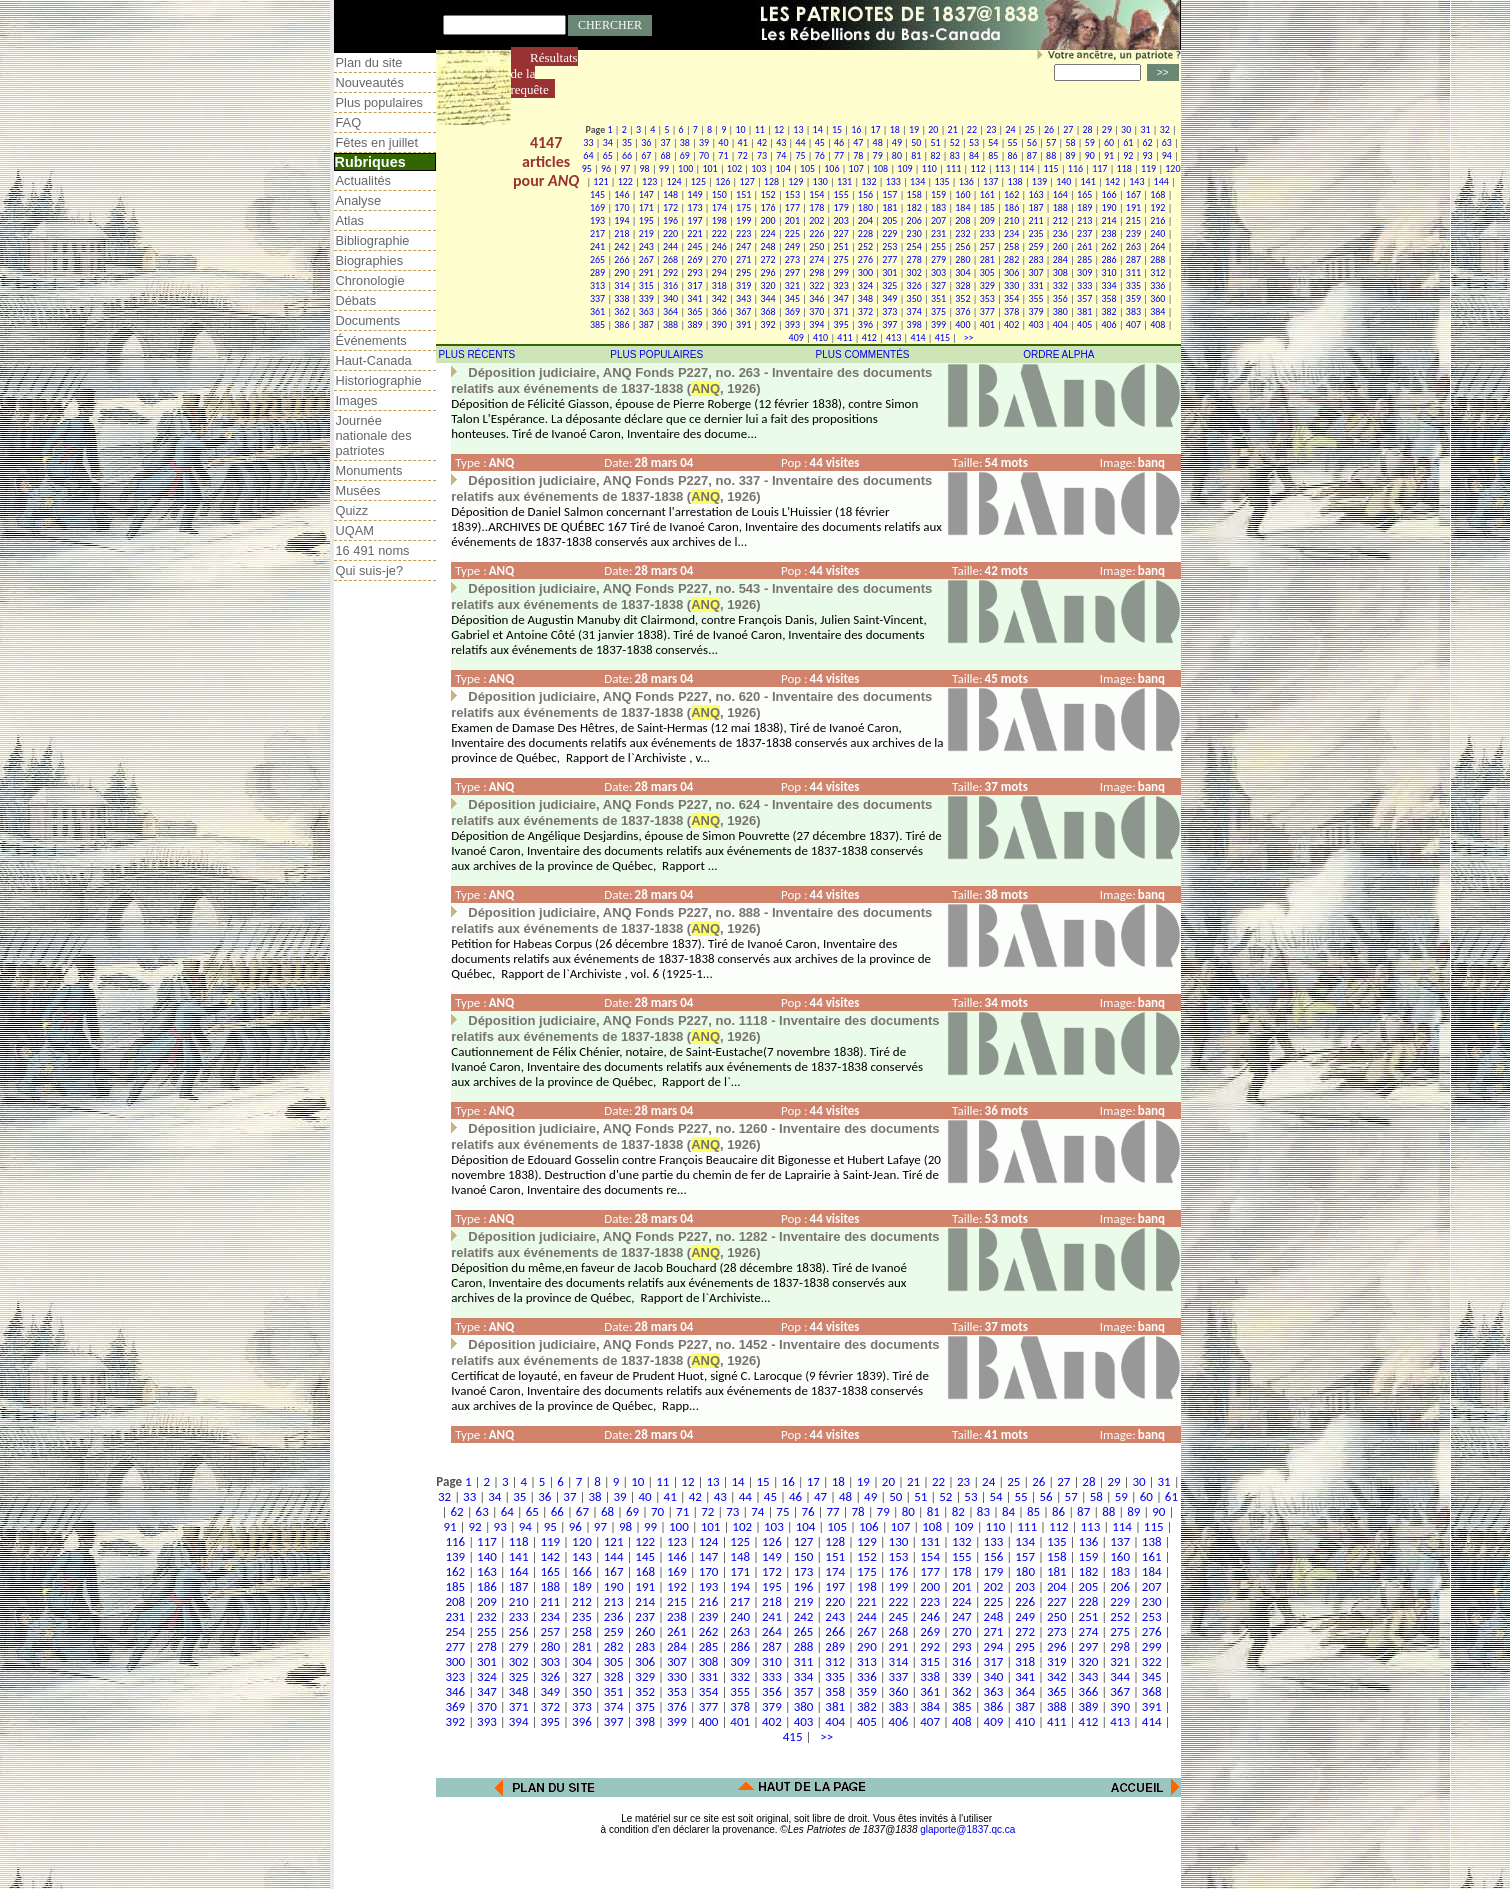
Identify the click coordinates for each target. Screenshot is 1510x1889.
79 (878, 155)
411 (844, 337)
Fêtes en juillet (377, 142)
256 (962, 246)
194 (621, 220)
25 (1030, 129)
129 (795, 181)
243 (646, 246)
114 (1026, 168)
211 (1035, 220)
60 (1109, 142)
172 (670, 207)
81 (916, 155)
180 (865, 207)
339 (646, 298)
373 (889, 311)
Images (357, 400)
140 (1063, 181)
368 (767, 311)
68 (665, 155)
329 (987, 285)
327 (938, 285)
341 (694, 298)
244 (670, 246)
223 (743, 233)
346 (816, 298)
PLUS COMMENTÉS (863, 354)
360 (1157, 298)
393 (792, 324)
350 (914, 298)
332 (1060, 285)
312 (1157, 272)
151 (743, 194)
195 (646, 220)
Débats (356, 300)
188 (1060, 207)
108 (880, 168)
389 (694, 324)
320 (767, 285)
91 (1109, 155)
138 (1014, 181)
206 (914, 220)
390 (719, 324)
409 (796, 337)
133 (893, 181)
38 (685, 142)
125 (698, 181)
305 (987, 272)
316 (670, 285)
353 (987, 298)
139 (1039, 181)
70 (704, 155)
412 (869, 337)
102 (734, 168)
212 (1060, 220)
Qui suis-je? (370, 570)
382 (1108, 311)
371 (841, 311)
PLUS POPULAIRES (656, 354)
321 (792, 285)
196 (670, 220)
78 (858, 155)
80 (897, 155)
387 (646, 324)
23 (991, 129)
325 (889, 285)
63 (1167, 142)
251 (841, 246)
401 (987, 324)
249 (792, 246)
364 (670, 311)
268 (670, 259)
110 (929, 168)
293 (694, 272)
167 (1133, 194)
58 (1070, 142)
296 (767, 272)
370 (816, 311)
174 (719, 207)
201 (792, 220)
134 (917, 181)
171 (646, 207)
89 (1070, 155)
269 (694, 259)
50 (916, 142)
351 (938, 298)
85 (993, 155)
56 (1032, 142)
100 (685, 168)
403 (1035, 324)
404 (1060, 324)
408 (1157, 324)
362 (621, 311)
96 (606, 168)
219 (646, 233)
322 (816, 285)
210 (1011, 220)
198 (719, 220)
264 (1157, 246)
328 (962, 285)
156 (865, 194)
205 (889, 220)
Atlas (350, 220)
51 (935, 142)
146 (621, 194)
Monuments (369, 470)
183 (938, 207)
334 (1108, 285)
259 (1035, 246)
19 (914, 129)
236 (1060, 233)
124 (673, 181)
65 (608, 155)
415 (942, 337)
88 (1051, 155)
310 (1108, 272)
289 (597, 272)
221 (694, 233)
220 (670, 233)
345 (792, 298)
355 (1035, 298)
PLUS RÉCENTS (477, 354)
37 (665, 142)
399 (938, 324)
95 (587, 168)
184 (962, 207)
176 (767, 207)
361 (597, 311)
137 (990, 181)
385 (597, 324)
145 (597, 194)
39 (704, 142)
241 (597, 246)
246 (719, 246)
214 (1108, 220)
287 (1133, 259)
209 (987, 220)
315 (646, 285)
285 (1084, 259)
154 (816, 194)
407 (1133, 324)
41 (743, 142)
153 (792, 194)
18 (895, 129)
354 (1011, 298)
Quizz (352, 510)
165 (1084, 194)
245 (694, 246)
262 (1108, 246)
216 (1157, 220)
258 (1011, 246)
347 (841, 298)
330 (1011, 285)
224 (767, 233)
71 (723, 155)
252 (865, 246)
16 (856, 129)
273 (792, 259)
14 (818, 129)
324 (865, 285)
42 (762, 142)
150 (719, 194)
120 (1172, 168)
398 (914, 324)
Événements (371, 340)
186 (1011, 207)
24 (1010, 129)
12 (779, 129)
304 (962, 272)
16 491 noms (373, 550)
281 (987, 259)
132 (868, 181)
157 (889, 194)
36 (646, 142)
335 (1133, 285)
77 (839, 155)
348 (865, 298)
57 (1051, 142)
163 (1035, 194)
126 (722, 181)
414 (917, 337)
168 (1157, 194)
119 (1148, 168)
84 (974, 155)
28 (1088, 129)
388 (670, 324)
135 (941, 181)
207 (938, 220)
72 (743, 155)
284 (1060, 259)
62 (1148, 142)
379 (1035, 311)
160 (962, 194)
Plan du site (369, 62)
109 (904, 168)
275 (841, 259)
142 (1112, 181)
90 (1090, 155)
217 (597, 233)
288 (1157, 259)
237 (1084, 233)
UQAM (355, 530)
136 (966, 181)
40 (723, 142)
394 (816, 324)
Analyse (359, 200)
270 (719, 259)
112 (977, 168)
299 (841, 272)
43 (781, 142)
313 (597, 285)
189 (1084, 207)
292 (670, 272)
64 (588, 155)
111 (953, 168)
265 (597, 259)
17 (875, 129)
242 (621, 246)
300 (865, 272)
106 (831, 168)
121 (600, 181)
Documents (368, 320)
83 (955, 155)
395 (841, 324)
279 (938, 259)
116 (1075, 168)
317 (694, 285)
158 (914, 194)
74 (781, 155)
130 (820, 181)
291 (646, 272)
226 (816, 233)
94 (1167, 155)
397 (889, 324)
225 (792, 233)
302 (914, 272)
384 (1157, 311)
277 (889, 259)
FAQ (349, 122)
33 (588, 142)
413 (893, 337)
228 (865, 233)
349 (889, 298)
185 (987, 207)
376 (962, 311)
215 (1133, 220)
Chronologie (370, 280)
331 (1035, 285)
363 (646, 311)
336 (1157, 285)
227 (841, 233)
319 (743, 285)
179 (841, 207)
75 (800, 155)
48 (878, 142)
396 (865, 324)
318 (719, 285)
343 (743, 298)
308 (1060, 272)
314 (621, 285)
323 (841, 285)
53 (974, 142)
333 (1084, 285)
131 (844, 181)
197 (694, 220)
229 (889, 233)
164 (1060, 194)
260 (1060, 246)
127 (747, 181)
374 (914, 311)
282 (1011, 259)
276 (865, 259)
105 (807, 168)
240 (1157, 233)
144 (1161, 181)
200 (767, 220)
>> (966, 337)
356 (1060, 298)
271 (743, 259)
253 (889, 246)
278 (914, 259)
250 (816, 246)
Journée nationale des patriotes (374, 435)
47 (858, 142)
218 (621, 233)
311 (1133, 272)
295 (743, 272)
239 (1133, 233)
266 (621, 259)
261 (1084, 246)
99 (664, 168)
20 (933, 129)
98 (645, 168)
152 (767, 194)
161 (987, 194)
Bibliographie (373, 240)
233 (987, 233)
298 (816, 272)
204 (865, 220)
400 (962, 324)
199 (743, 220)
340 (670, 298)
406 (1108, 324)
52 (955, 142)
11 (760, 129)
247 (743, 246)
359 (1133, 298)
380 (1060, 311)
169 (597, 207)
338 (621, 298)
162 (1011, 194)
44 (800, 142)
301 (889, 272)
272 (767, 259)
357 (1084, 298)
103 (758, 168)
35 (627, 142)
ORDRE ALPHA (1058, 354)
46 (839, 142)
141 (1088, 181)
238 (1108, 233)
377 (987, 311)
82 (935, 155)
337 (597, 298)
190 (1108, 207)
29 (1107, 129)
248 (767, 246)
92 (1128, 155)
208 (962, 220)
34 (608, 142)
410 (820, 337)
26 (1049, 129)
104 (783, 168)
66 (627, 155)
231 (938, 233)
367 (743, 311)
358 (1108, 298)
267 (646, 259)
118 (1124, 168)
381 (1084, 311)
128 (771, 181)
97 (625, 168)
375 (938, 311)
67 (646, 155)
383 (1133, 311)
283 (1035, 259)
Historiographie (379, 380)
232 (962, 233)
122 (625, 181)
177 (792, 207)
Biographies (370, 260)
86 (1013, 155)
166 (1108, 194)
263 (1133, 246)
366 (719, 311)
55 (1013, 142)
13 (798, 129)
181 (889, 207)
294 (719, 272)
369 (792, 311)
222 (719, 233)
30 (1126, 129)
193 (597, 220)
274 (816, 259)
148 (670, 194)
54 (993, 142)
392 (767, 324)
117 (1099, 168)
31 (1145, 129)
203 (841, 220)
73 (762, 155)
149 (694, 194)
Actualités (363, 180)
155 (841, 194)
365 (694, 311)
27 (1068, 129)
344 (767, 298)
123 (649, 181)
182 (914, 207)
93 (1148, 155)
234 (1011, 233)
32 (1165, 129)
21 (953, 129)
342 (719, 298)
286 (1108, 259)
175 (743, 207)
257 (987, 246)
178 (816, 207)
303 (938, 272)
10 (740, 129)
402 (1011, 324)
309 (1084, 272)
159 (938, 194)
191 (1133, 207)
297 (792, 272)
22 (972, 129)
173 (694, 207)
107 (856, 168)
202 (816, 220)
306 (1011, 272)
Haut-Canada (374, 360)
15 (837, 129)
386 (621, 324)
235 (1035, 233)
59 (1090, 142)
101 (709, 168)
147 (646, 194)
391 (743, 324)
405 (1084, 324)
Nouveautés (370, 82)
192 (1157, 207)
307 (1035, 272)
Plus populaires (380, 102)
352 (962, 298)
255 (938, 246)
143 (1136, 181)
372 (865, 311)
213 (1084, 220)
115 (1050, 168)
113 (1002, 168)
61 (1128, 142)
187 (1035, 207)
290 (621, 272)
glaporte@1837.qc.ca (967, 1829)
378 (1011, 311)
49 (897, 142)
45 (820, 142)
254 (914, 246)
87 (1032, 155)
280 (962, 259)
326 (914, 285)
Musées (358, 490)
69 (685, 155)
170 (621, 207)
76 (820, 155)
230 (914, 233)
